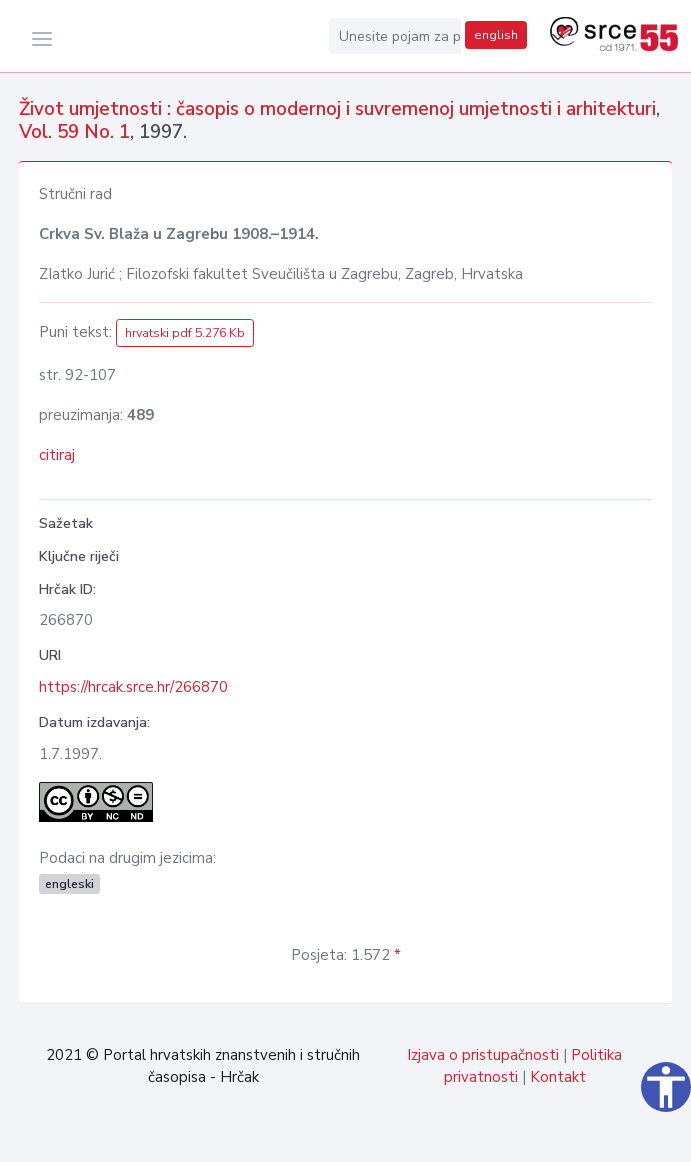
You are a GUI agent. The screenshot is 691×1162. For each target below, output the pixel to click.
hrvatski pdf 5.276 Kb (185, 333)
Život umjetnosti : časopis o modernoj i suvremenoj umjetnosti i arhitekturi (337, 109)
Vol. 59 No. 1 (74, 132)
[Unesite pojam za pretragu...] (395, 36)
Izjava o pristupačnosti (483, 1055)
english (496, 35)
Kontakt (558, 1077)
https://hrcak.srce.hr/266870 (133, 687)
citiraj (57, 455)
